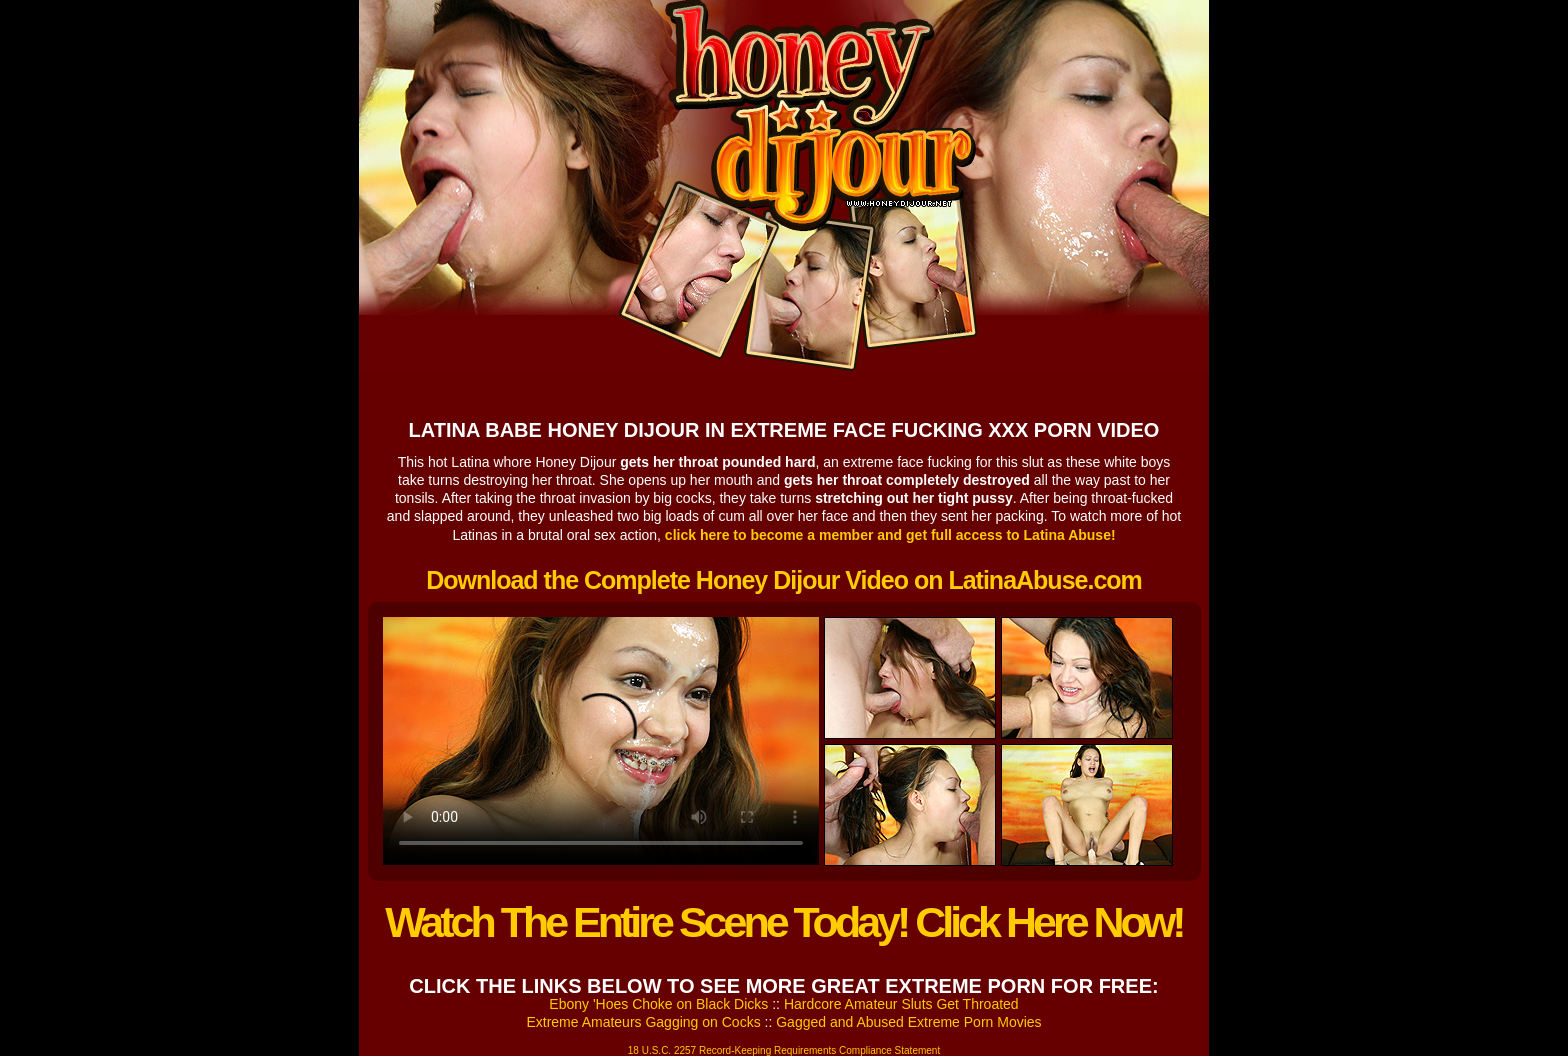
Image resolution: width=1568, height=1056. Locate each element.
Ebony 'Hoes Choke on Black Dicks (658, 1004)
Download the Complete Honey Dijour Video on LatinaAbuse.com (784, 580)
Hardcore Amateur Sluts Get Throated (901, 1004)
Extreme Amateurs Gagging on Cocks (643, 1022)
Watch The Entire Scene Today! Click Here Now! (783, 922)
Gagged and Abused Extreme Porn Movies (908, 1022)
